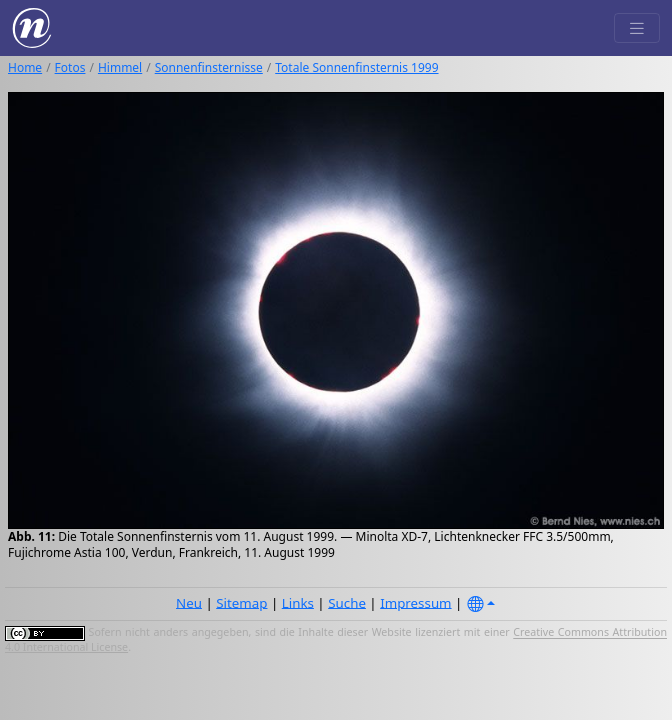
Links (298, 602)
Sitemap (241, 602)
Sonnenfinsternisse (209, 67)
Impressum (415, 602)
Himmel (120, 67)
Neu (189, 602)
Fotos (70, 67)
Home (25, 67)
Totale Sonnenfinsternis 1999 (356, 67)
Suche (347, 602)
